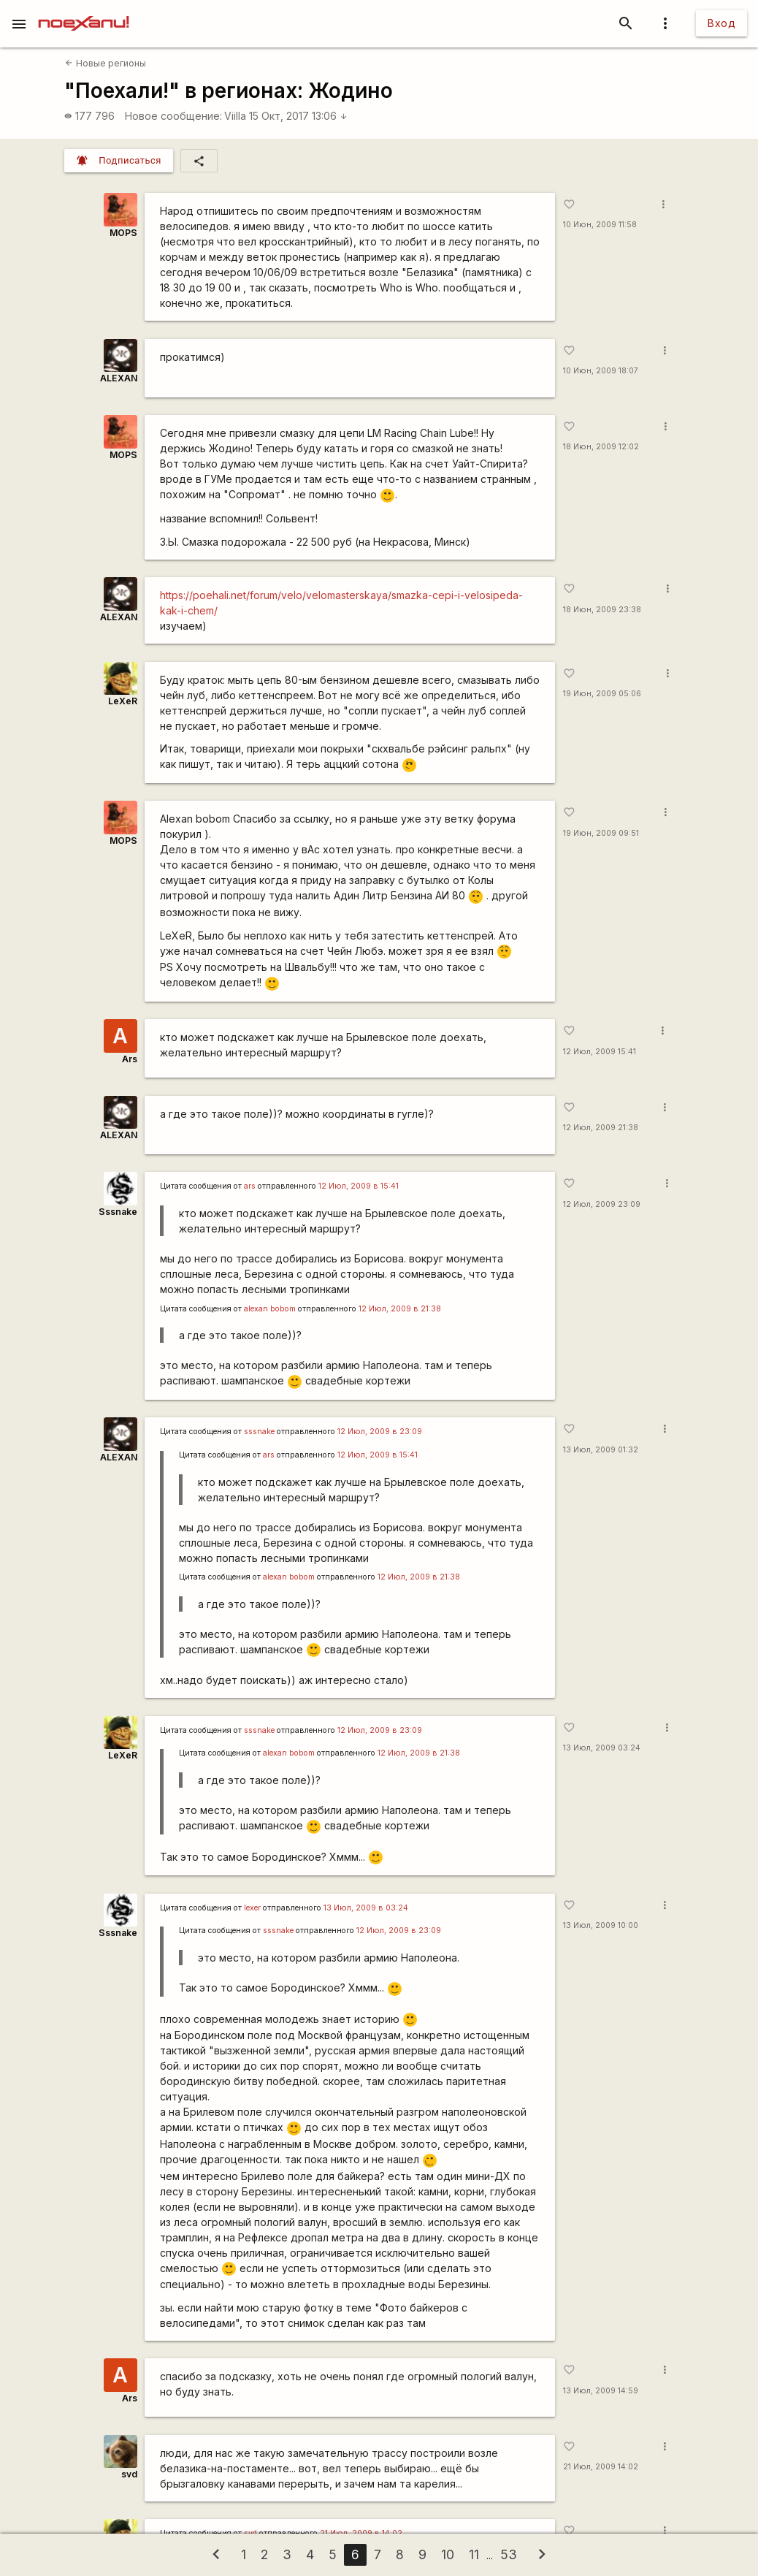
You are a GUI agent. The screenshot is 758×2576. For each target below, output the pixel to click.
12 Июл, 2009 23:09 (601, 1204)
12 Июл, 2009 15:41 (599, 1051)
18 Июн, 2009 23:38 (602, 609)
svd (129, 2474)
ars (250, 1186)
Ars (129, 1058)
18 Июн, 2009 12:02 (601, 446)
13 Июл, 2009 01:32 (600, 1450)
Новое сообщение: (173, 116)
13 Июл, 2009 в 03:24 (366, 1908)
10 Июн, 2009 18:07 (600, 371)
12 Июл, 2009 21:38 (600, 1127)
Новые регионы (105, 63)
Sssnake (118, 1211)
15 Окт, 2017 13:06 (298, 116)
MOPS (123, 232)
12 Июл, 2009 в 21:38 (400, 1309)
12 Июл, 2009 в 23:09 (379, 1431)
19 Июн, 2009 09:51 (601, 833)
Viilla (235, 116)
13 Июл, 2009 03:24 (601, 1748)
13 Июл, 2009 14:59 (600, 2391)
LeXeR (122, 701)
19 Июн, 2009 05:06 (602, 693)
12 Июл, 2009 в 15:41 (358, 1186)
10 (447, 2554)
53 (508, 2554)
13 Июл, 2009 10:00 (600, 1925)
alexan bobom (270, 1309)
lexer (252, 1908)
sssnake (259, 1431)
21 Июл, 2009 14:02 (600, 2467)
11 (474, 2554)
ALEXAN (118, 378)
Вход (721, 23)
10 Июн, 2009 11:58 (600, 224)
